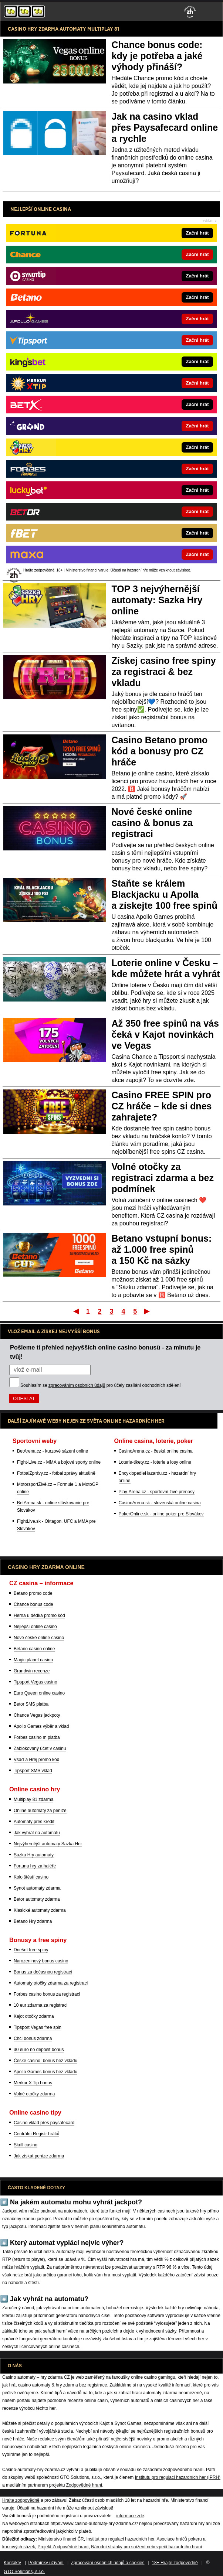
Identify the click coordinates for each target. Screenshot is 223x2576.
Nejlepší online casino (35, 1626)
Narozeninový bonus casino (41, 1960)
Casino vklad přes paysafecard (44, 2122)
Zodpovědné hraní (84, 2485)
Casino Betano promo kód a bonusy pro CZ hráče (160, 751)
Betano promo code (33, 1593)
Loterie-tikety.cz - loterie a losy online (155, 1462)
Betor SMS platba (31, 1704)
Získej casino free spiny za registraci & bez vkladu (164, 671)
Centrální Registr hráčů (36, 2133)
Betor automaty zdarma (37, 1899)
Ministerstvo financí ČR (61, 2539)
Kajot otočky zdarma (34, 2016)
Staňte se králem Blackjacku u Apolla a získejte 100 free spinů (164, 894)
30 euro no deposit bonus (39, 2049)
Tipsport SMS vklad (33, 1770)
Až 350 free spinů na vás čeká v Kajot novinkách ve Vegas (165, 1034)
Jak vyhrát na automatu (37, 1832)
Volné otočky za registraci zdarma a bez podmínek (163, 1177)
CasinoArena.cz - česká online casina (156, 1451)
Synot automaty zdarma (37, 1888)
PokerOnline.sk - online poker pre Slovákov (161, 1513)
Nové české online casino (39, 1637)
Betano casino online (34, 1648)
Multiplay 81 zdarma (33, 1799)
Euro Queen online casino (39, 1693)
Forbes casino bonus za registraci (47, 1994)
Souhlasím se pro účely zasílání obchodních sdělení (100, 1385)
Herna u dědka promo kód (39, 1615)
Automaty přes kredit (34, 1821)
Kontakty (12, 2562)
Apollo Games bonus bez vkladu (45, 2071)
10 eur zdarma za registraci (40, 2005)
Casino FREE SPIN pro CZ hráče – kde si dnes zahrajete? (162, 1106)
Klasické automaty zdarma (40, 1910)
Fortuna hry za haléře (35, 1866)
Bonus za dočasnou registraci (43, 1972)
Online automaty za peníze (40, 1810)
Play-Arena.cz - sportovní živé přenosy (157, 1491)
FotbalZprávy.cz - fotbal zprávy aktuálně (56, 1473)
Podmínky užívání (46, 2562)
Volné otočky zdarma (34, 2093)
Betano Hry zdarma (33, 1921)
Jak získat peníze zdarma (39, 2156)
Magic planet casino (33, 1659)
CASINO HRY (22, 28)
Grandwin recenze (32, 1670)
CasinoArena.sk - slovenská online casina (160, 1502)
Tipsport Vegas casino (35, 1682)
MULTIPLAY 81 (103, 28)
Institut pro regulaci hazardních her (120, 2539)
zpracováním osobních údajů (76, 1385)
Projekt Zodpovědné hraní (62, 2546)
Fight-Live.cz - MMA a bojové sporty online (59, 1462)
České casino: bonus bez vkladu (45, 2060)
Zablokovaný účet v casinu (40, 1748)
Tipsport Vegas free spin (37, 2027)
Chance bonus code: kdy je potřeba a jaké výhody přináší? (157, 56)
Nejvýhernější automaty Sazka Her (48, 1843)
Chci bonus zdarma (33, 2038)
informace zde (130, 2515)
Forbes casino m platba (37, 1737)
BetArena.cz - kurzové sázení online (52, 1451)
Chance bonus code (33, 1604)
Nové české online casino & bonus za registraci (152, 822)
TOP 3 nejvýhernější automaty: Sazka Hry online (157, 600)
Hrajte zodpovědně (21, 2500)
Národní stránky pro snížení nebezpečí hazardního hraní (146, 2546)
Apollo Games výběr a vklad (41, 1726)
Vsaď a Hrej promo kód (36, 1759)
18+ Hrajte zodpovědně (174, 2562)
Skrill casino (25, 2144)
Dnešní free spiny (31, 1949)
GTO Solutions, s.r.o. (24, 2571)
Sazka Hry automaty (34, 1854)
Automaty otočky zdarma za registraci (51, 1983)
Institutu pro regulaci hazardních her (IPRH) (177, 2477)
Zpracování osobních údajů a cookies (108, 2562)
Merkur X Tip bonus (33, 2082)
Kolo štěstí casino (31, 1877)
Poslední (147, 1311)
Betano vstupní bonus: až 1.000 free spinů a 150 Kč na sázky (162, 1249)
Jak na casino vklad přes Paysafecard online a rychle (165, 127)
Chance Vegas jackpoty (37, 1715)
